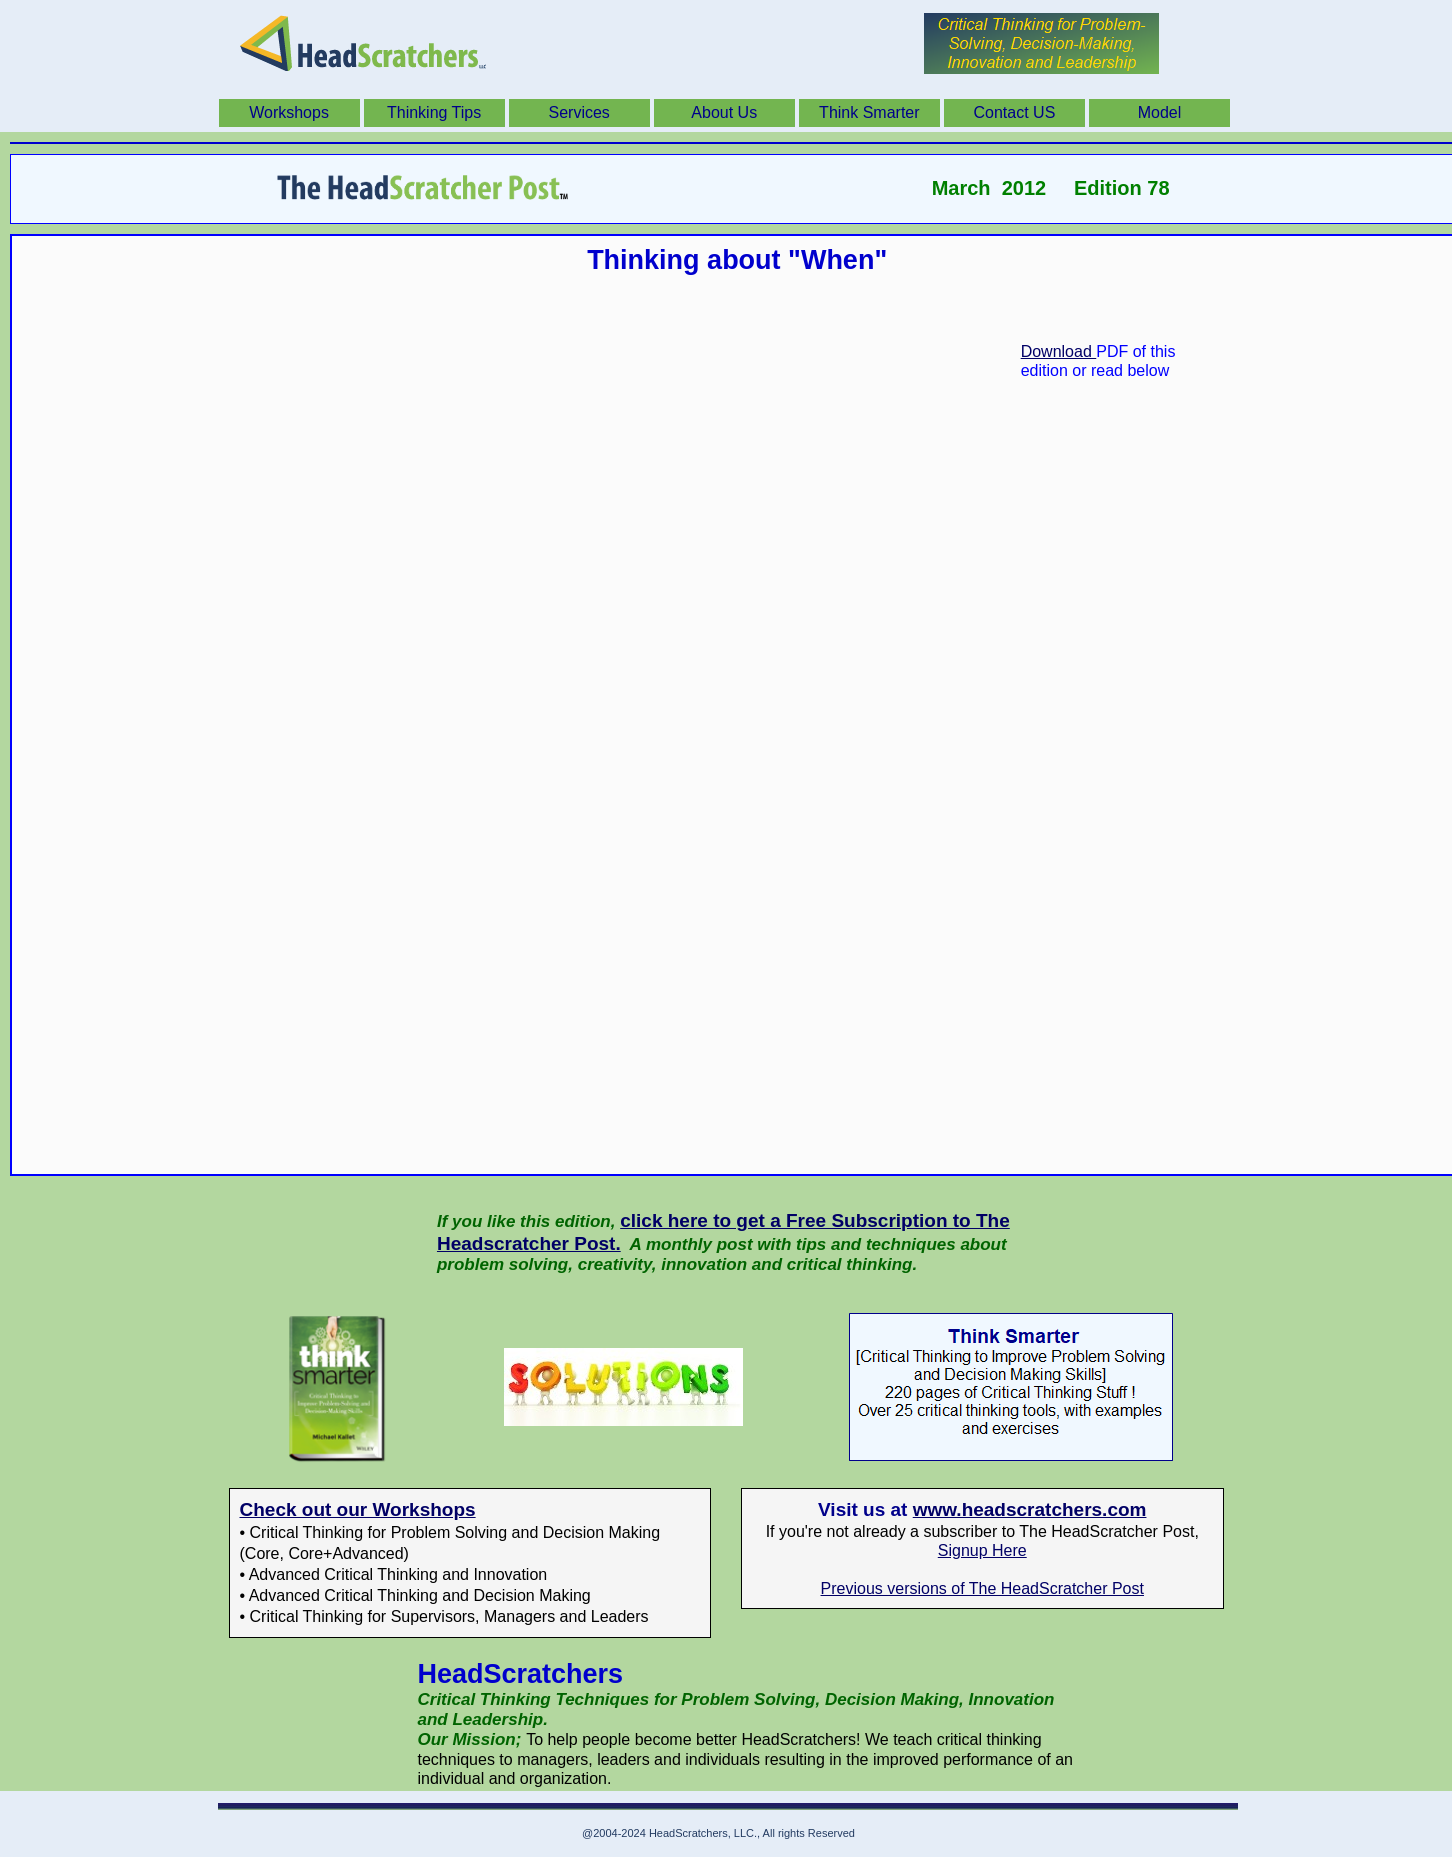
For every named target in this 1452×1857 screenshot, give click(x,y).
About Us (724, 112)
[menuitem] (291, 113)
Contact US (1015, 112)
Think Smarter (869, 112)
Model (1160, 112)
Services (579, 112)
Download (1059, 351)
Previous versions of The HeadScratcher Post (982, 1588)
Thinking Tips (434, 112)
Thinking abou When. (737, 751)
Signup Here (982, 1550)
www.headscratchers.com (1030, 1509)
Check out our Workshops (358, 1509)
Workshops (289, 112)
